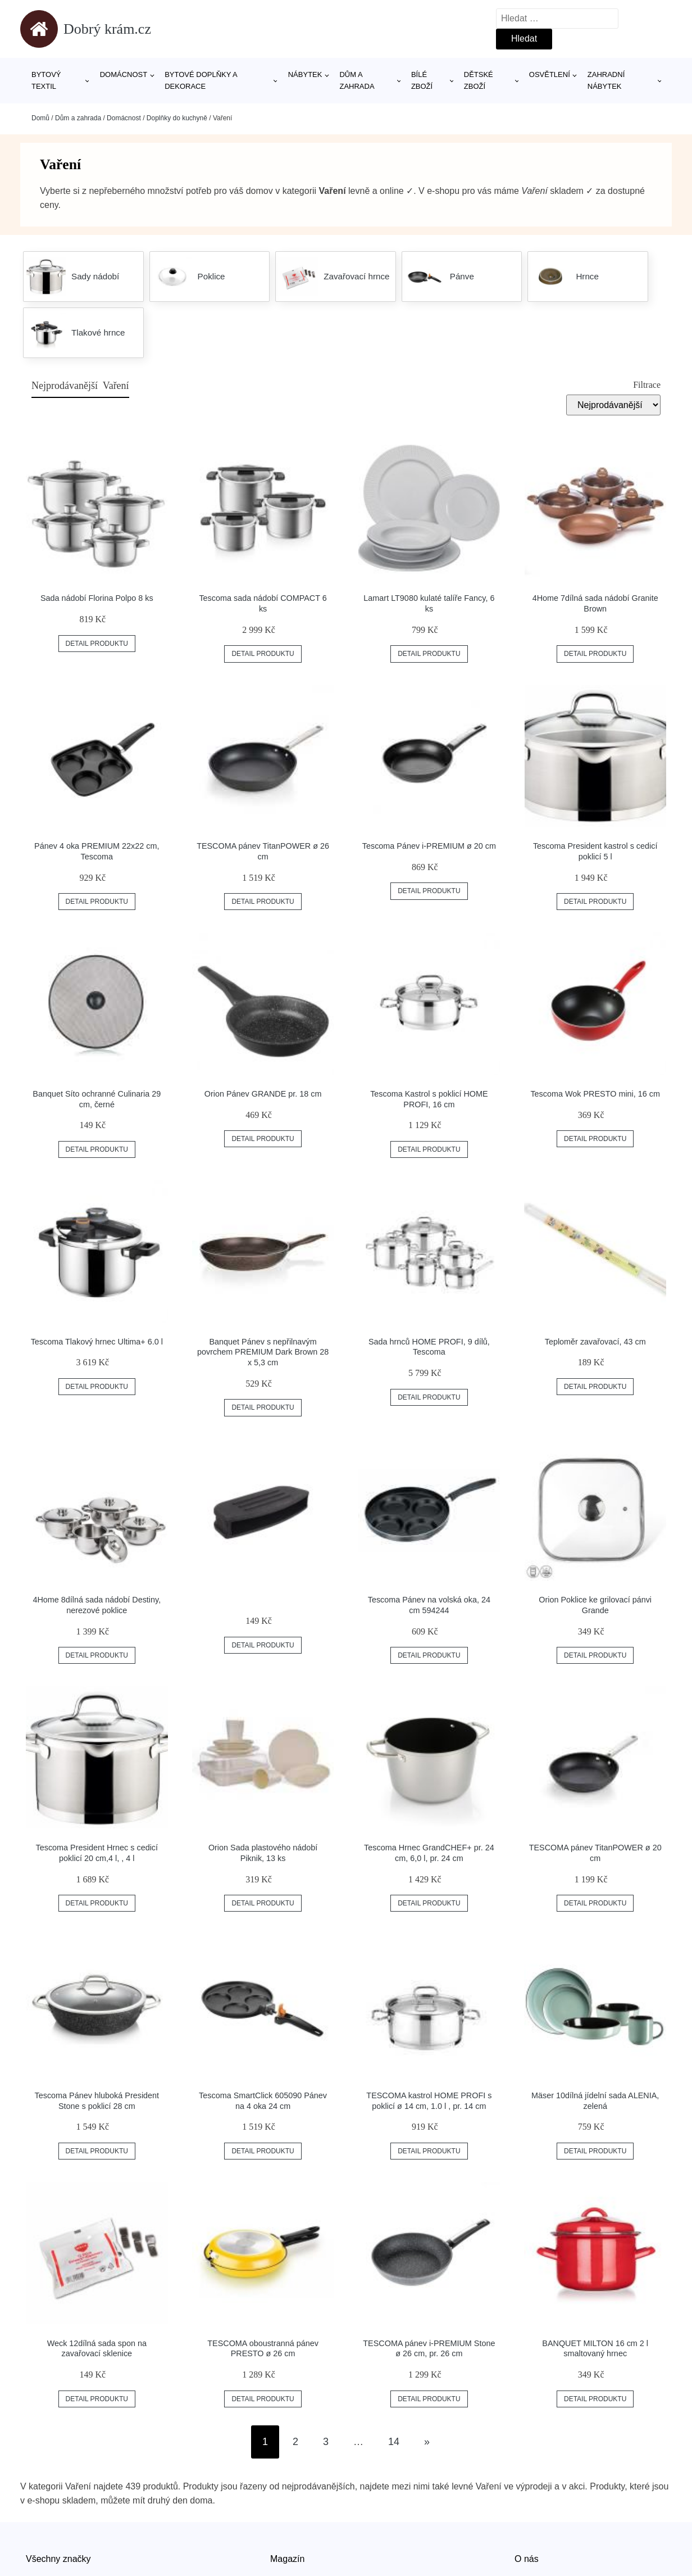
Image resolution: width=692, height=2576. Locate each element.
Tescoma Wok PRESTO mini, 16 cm (595, 1093)
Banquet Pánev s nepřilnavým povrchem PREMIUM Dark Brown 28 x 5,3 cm (263, 1352)
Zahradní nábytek (606, 80)
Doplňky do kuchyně (177, 118)
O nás (527, 2559)
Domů (40, 118)
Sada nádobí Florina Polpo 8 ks (96, 598)
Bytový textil (46, 80)
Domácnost (124, 74)
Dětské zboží (478, 80)
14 (393, 2441)
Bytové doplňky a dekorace (201, 80)
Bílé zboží (421, 80)
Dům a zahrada (356, 80)
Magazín (287, 2559)
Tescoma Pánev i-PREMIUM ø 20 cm (429, 845)
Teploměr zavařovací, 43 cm (595, 1341)
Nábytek (305, 74)
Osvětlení (549, 74)
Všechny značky (58, 2559)
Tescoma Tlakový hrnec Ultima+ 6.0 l (97, 1341)
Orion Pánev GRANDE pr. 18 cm (263, 1093)
